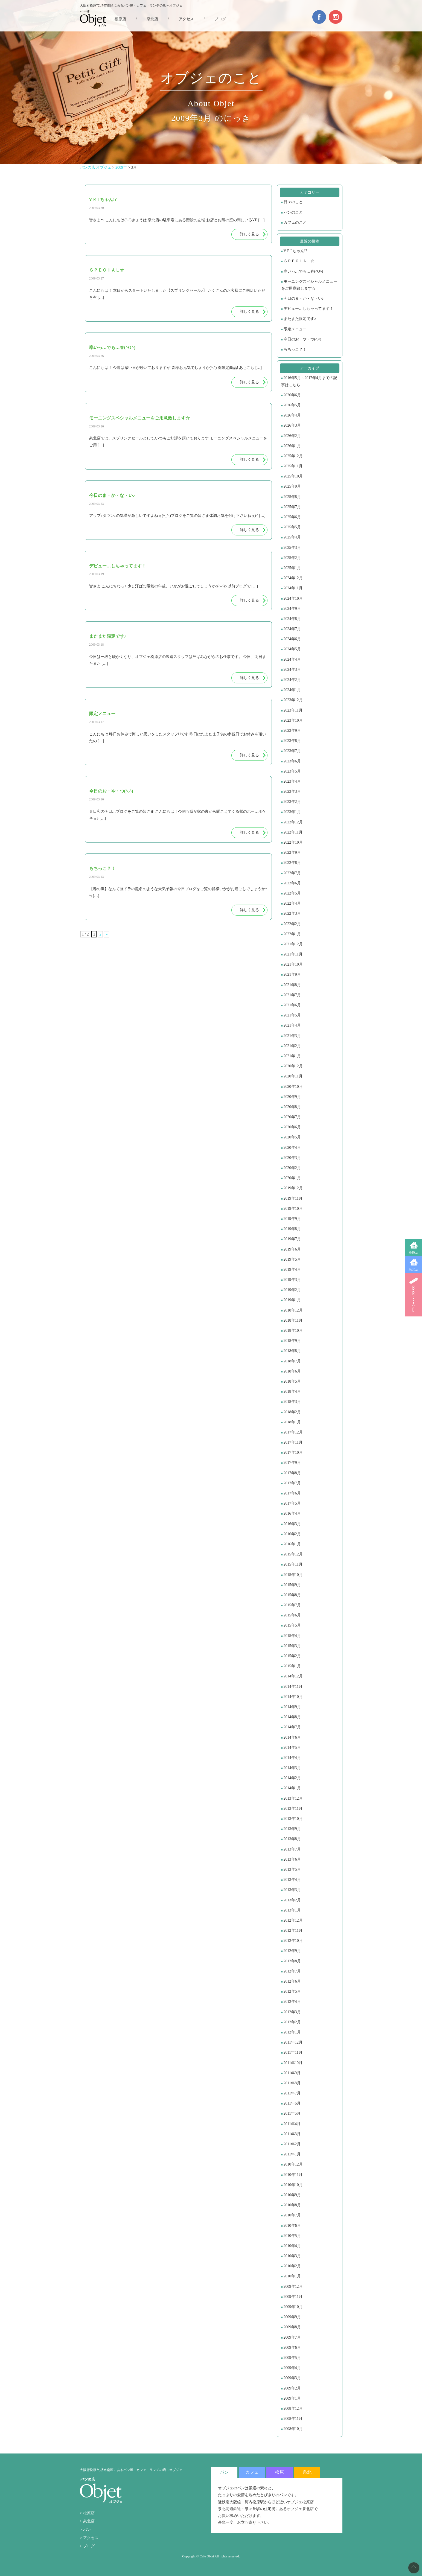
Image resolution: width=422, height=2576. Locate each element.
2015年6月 (292, 1615)
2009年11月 (293, 2297)
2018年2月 (292, 1412)
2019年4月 (292, 1269)
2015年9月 (292, 1585)
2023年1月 (292, 812)
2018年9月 (292, 1341)
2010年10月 (293, 2185)
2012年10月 (293, 1941)
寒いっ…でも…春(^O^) (303, 271)
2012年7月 (292, 1971)
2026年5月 (292, 405)
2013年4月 (292, 1880)
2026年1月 (292, 446)
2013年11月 (293, 1808)
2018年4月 (292, 1391)
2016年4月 (292, 1513)
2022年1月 (292, 934)
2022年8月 (292, 863)
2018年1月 (292, 1422)
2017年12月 (293, 1432)
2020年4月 (292, 1148)
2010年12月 (293, 2164)
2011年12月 (293, 2042)
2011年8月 (292, 2083)
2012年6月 (292, 1981)
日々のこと (293, 202)
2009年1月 (292, 2398)
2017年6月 (292, 1493)
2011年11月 (293, 2052)
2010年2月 (292, 2266)
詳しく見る (249, 234)
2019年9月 (292, 1219)
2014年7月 (292, 1727)
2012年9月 (292, 1951)
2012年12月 (293, 1920)
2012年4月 (292, 2002)
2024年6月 (292, 639)
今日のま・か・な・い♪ (304, 298)
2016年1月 (292, 1544)
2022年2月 (292, 924)
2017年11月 (293, 1442)
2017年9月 (292, 1463)
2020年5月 (292, 1137)
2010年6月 (292, 2226)
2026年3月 (292, 425)
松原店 (413, 1252)
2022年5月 (292, 893)
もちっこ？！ (295, 349)
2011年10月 (293, 2063)
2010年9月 (292, 2195)
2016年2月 (292, 1534)
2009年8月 (292, 2327)
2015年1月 (292, 1666)
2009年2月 (292, 2388)
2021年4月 (292, 1025)
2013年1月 (292, 1910)
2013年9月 (292, 1829)
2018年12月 (293, 1310)
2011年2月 (292, 2144)
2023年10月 (293, 720)
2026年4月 (292, 415)
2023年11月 (293, 710)
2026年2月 (292, 436)
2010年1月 (292, 2276)
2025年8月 (292, 497)
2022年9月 (292, 852)
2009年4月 (292, 2368)
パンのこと (293, 212)
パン (87, 2530)
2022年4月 (292, 903)
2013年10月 (293, 1819)
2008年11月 (293, 2419)
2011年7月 (292, 2093)
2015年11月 (293, 1564)
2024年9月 (292, 609)
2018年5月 (292, 1381)
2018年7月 (292, 1361)
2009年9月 (292, 2317)
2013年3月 (292, 1890)
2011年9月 (292, 2073)
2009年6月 (292, 2347)
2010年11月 (293, 2175)
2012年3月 (292, 2012)
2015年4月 (292, 1636)
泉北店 (413, 1269)
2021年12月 (293, 944)
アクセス (186, 19)
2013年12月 (293, 1798)
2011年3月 (292, 2134)
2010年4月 (292, 2246)
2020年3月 (292, 1158)
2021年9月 (292, 974)
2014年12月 (293, 1676)
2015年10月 (293, 1575)
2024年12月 (293, 578)
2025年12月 (293, 456)
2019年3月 (292, 1280)
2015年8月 (292, 1595)
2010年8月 (292, 2205)
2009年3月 (292, 2378)
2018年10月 (293, 1330)
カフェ (251, 2472)
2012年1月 (292, 2032)
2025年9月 (292, 486)
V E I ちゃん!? (295, 251)
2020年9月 (292, 1097)
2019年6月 (292, 1249)
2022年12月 (293, 822)
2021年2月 (292, 1046)
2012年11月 (293, 1930)
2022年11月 (293, 832)
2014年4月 (292, 1758)
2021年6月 (292, 1005)
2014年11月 (293, 1687)
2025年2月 (292, 558)
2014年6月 (292, 1737)
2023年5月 (292, 771)
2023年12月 (293, 700)
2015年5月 (292, 1625)
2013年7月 (292, 1849)
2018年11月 (293, 1320)
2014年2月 (292, 1778)
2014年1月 (292, 1788)
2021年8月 (292, 985)
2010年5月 (292, 2236)
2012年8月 (292, 1961)
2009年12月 (293, 2286)
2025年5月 (292, 527)
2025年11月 (293, 466)
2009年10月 (293, 2307)
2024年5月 (292, 649)
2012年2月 (292, 2022)
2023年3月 (292, 791)
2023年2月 (292, 802)
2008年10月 (293, 2429)
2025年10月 (293, 476)
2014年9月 (292, 1707)
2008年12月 (293, 2408)
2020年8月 (292, 1107)
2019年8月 (292, 1229)
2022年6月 (292, 883)
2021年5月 (292, 1015)
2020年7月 (292, 1117)
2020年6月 (292, 1127)
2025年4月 (292, 537)
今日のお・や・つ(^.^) (302, 339)
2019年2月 (292, 1290)
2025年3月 (292, 548)
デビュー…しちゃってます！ (308, 309)
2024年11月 (293, 588)
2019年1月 (292, 1300)
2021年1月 (292, 1056)
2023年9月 (292, 730)
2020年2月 (292, 1168)
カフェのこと (295, 222)
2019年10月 (293, 1209)
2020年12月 (293, 1066)
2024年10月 (293, 598)
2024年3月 (292, 670)
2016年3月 (292, 1524)
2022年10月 (293, 842)
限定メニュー (295, 329)
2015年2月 (292, 1656)
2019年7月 (292, 1239)
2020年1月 (292, 1178)
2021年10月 (293, 964)
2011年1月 (292, 2154)
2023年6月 (292, 761)
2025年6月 (292, 517)
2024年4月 (292, 659)
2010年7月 (292, 2215)
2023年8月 (292, 741)
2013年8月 (292, 1839)
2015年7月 (292, 1605)
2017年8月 (292, 1473)
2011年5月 (292, 2113)
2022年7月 (292, 873)
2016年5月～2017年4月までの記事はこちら (309, 381)
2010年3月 (292, 2256)
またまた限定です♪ (300, 319)
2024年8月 (292, 619)
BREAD (413, 1294)
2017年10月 (293, 1452)
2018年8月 (292, 1351)
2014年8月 (292, 1717)
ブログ (220, 19)
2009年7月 (292, 2337)
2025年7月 (292, 507)
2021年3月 (292, 1036)
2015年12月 (293, 1554)
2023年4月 (292, 781)
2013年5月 (292, 1869)
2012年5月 (292, 1991)
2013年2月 (292, 1900)
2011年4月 (292, 2124)
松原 (279, 2472)
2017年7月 (292, 1483)
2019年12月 (293, 1188)
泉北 (307, 2472)
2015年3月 (292, 1646)
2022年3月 (292, 913)
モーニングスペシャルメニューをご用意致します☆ (309, 284)
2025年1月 (292, 568)
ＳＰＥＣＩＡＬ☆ (299, 261)
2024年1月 (292, 690)
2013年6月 (292, 1859)
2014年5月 (292, 1747)
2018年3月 (292, 1402)
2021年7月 (292, 995)
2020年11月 (293, 1076)
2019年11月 (293, 1198)
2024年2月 (292, 680)
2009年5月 (292, 2358)
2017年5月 (292, 1503)
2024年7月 (292, 629)
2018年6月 (292, 1371)
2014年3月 (292, 1768)
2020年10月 (293, 1087)
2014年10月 (293, 1697)
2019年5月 (292, 1259)
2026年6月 (292, 395)
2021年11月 (293, 954)
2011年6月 (292, 2103)
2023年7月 (292, 751)
